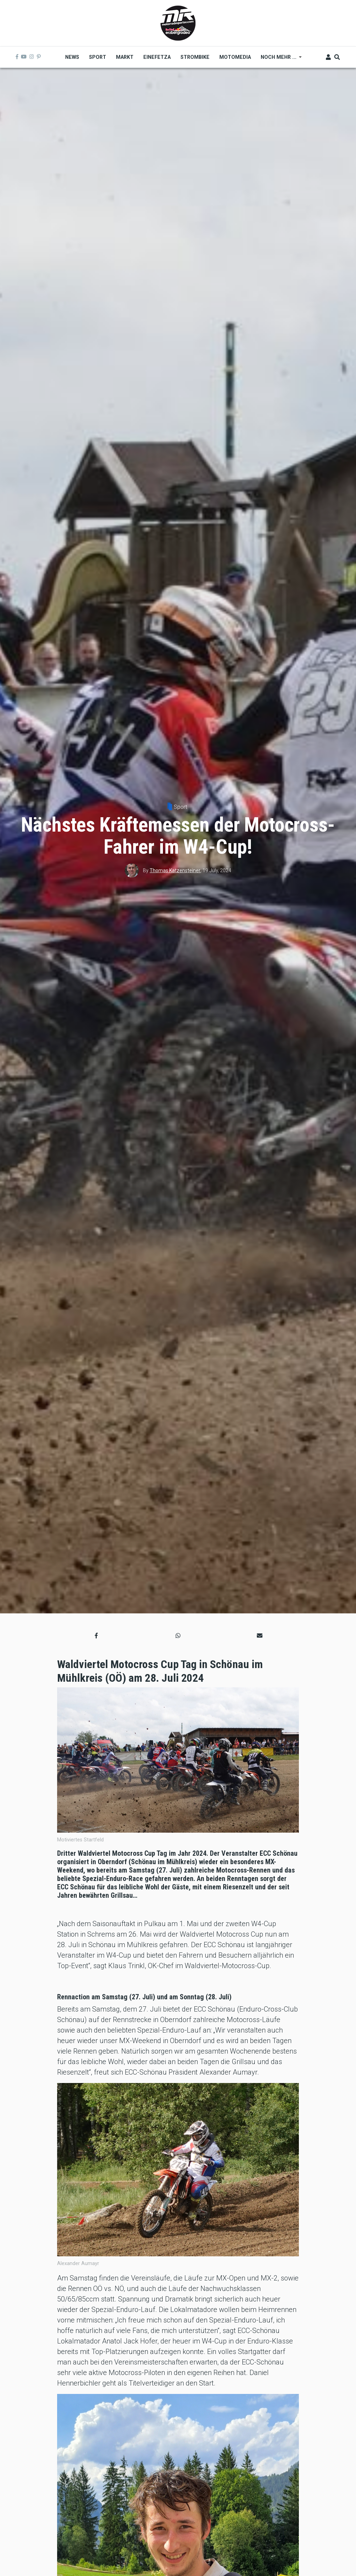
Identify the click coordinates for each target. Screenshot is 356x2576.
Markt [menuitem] (125, 57)
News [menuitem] (72, 57)
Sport (180, 807)
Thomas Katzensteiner (175, 870)
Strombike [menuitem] (195, 57)
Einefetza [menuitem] (157, 57)
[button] (96, 1635)
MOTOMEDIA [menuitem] (235, 57)
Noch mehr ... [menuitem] (279, 59)
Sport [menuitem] (97, 57)
